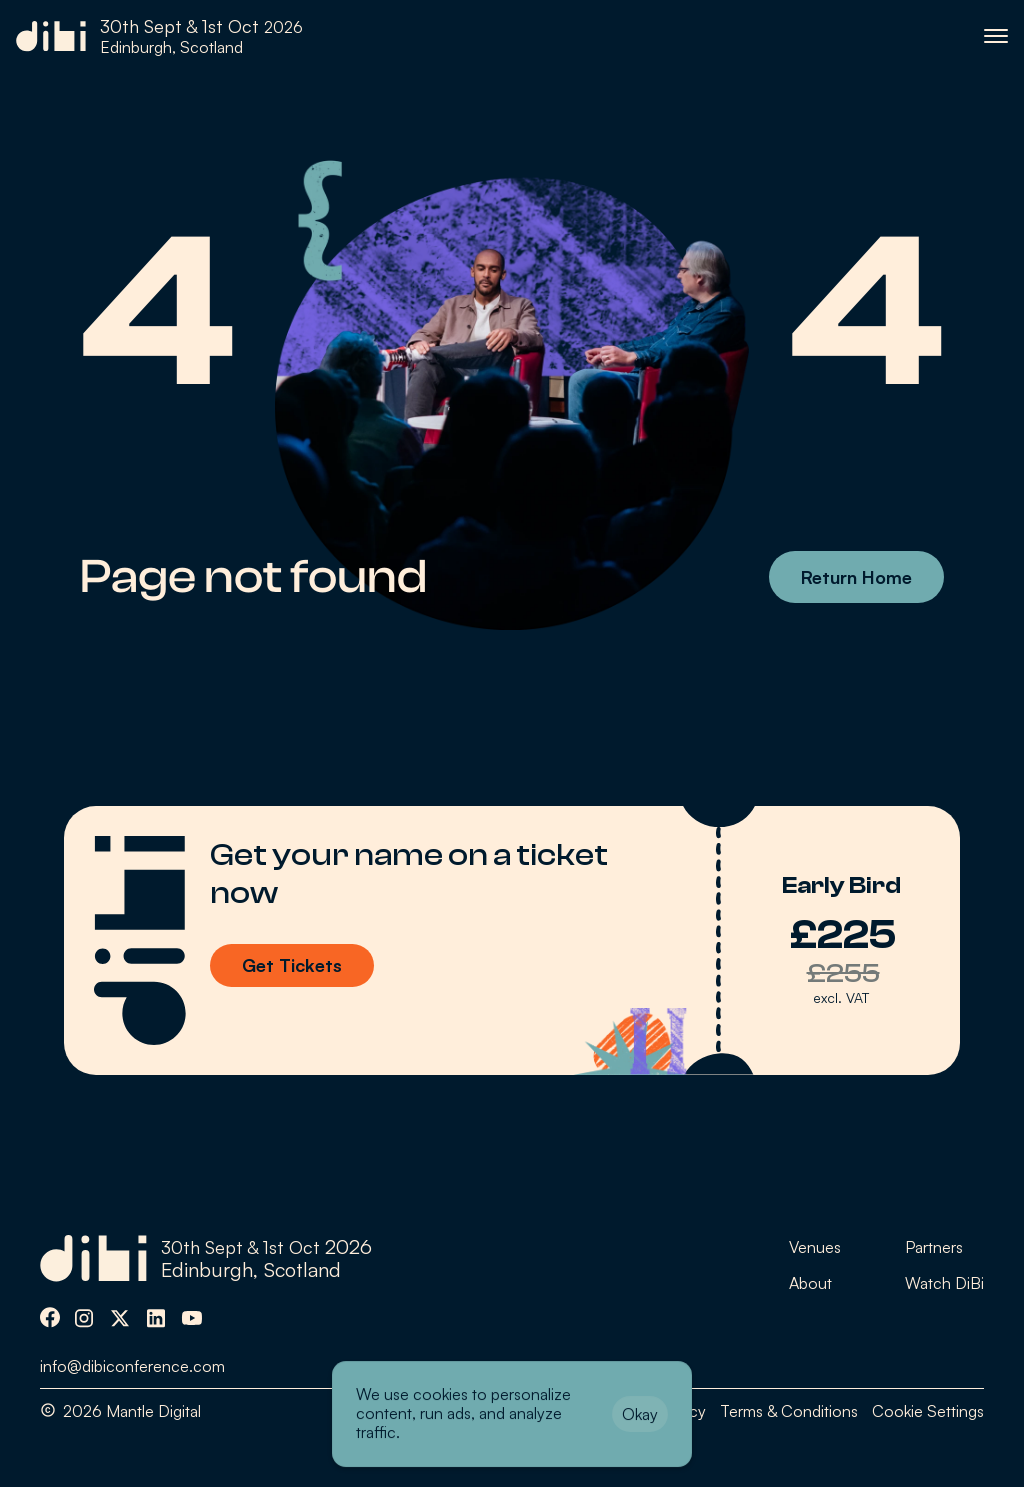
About (810, 1283)
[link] (159, 36)
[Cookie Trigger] (928, 1411)
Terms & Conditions (789, 1411)
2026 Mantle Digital (132, 1411)
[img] (50, 1317)
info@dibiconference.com (132, 1366)
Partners (934, 1247)
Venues (815, 1247)
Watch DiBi (944, 1283)
